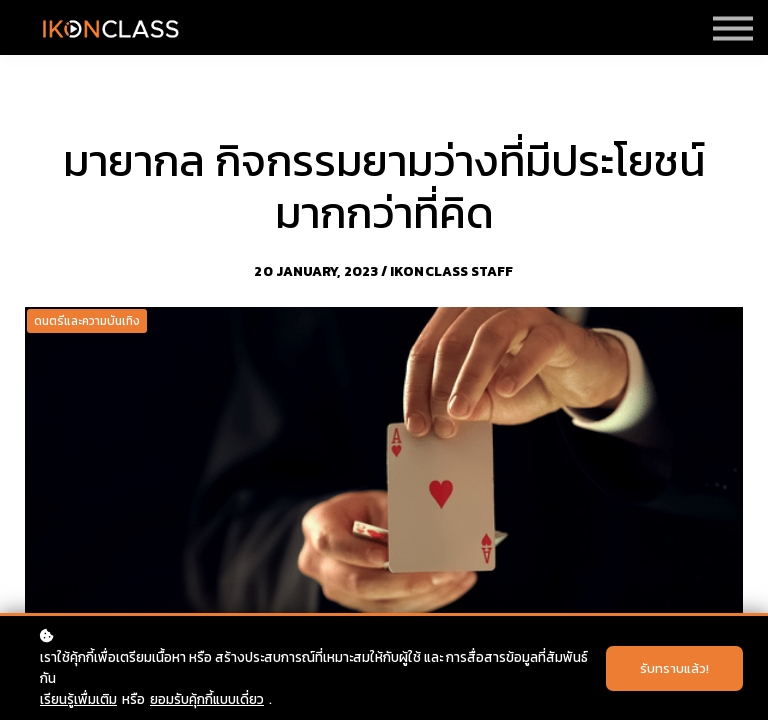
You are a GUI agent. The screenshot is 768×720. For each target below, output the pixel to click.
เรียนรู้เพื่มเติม (78, 699)
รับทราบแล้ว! (674, 668)
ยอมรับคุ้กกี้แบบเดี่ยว (207, 699)
